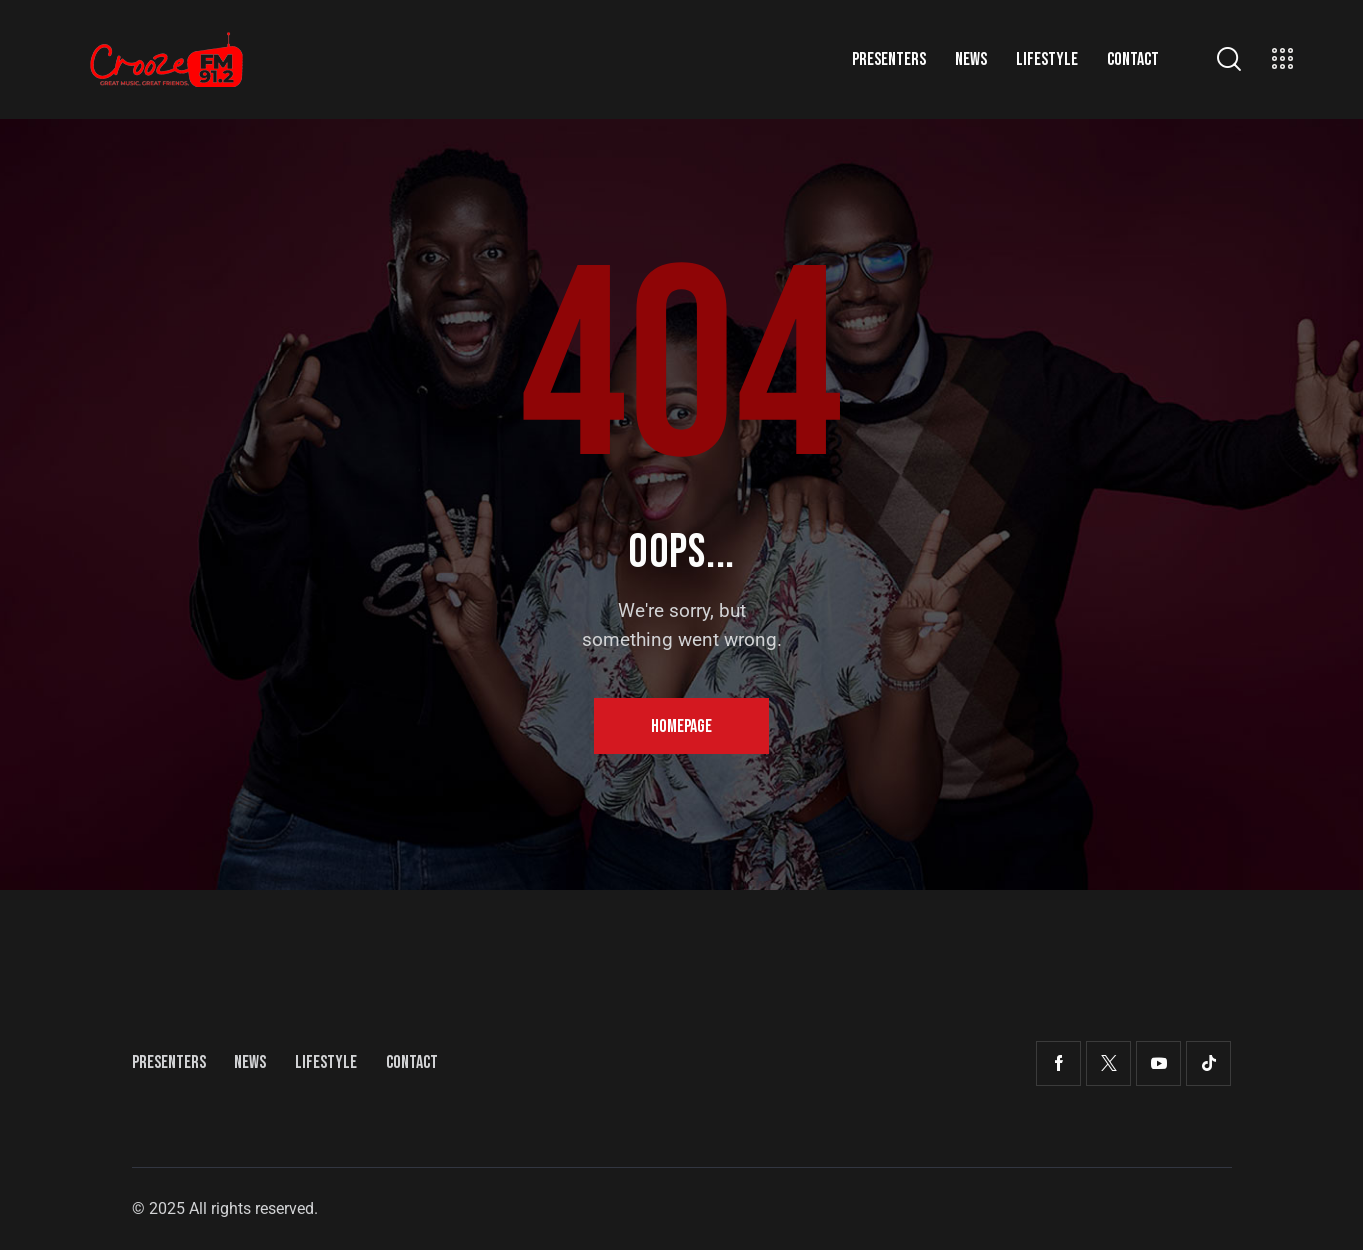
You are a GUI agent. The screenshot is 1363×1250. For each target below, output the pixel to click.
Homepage (681, 726)
